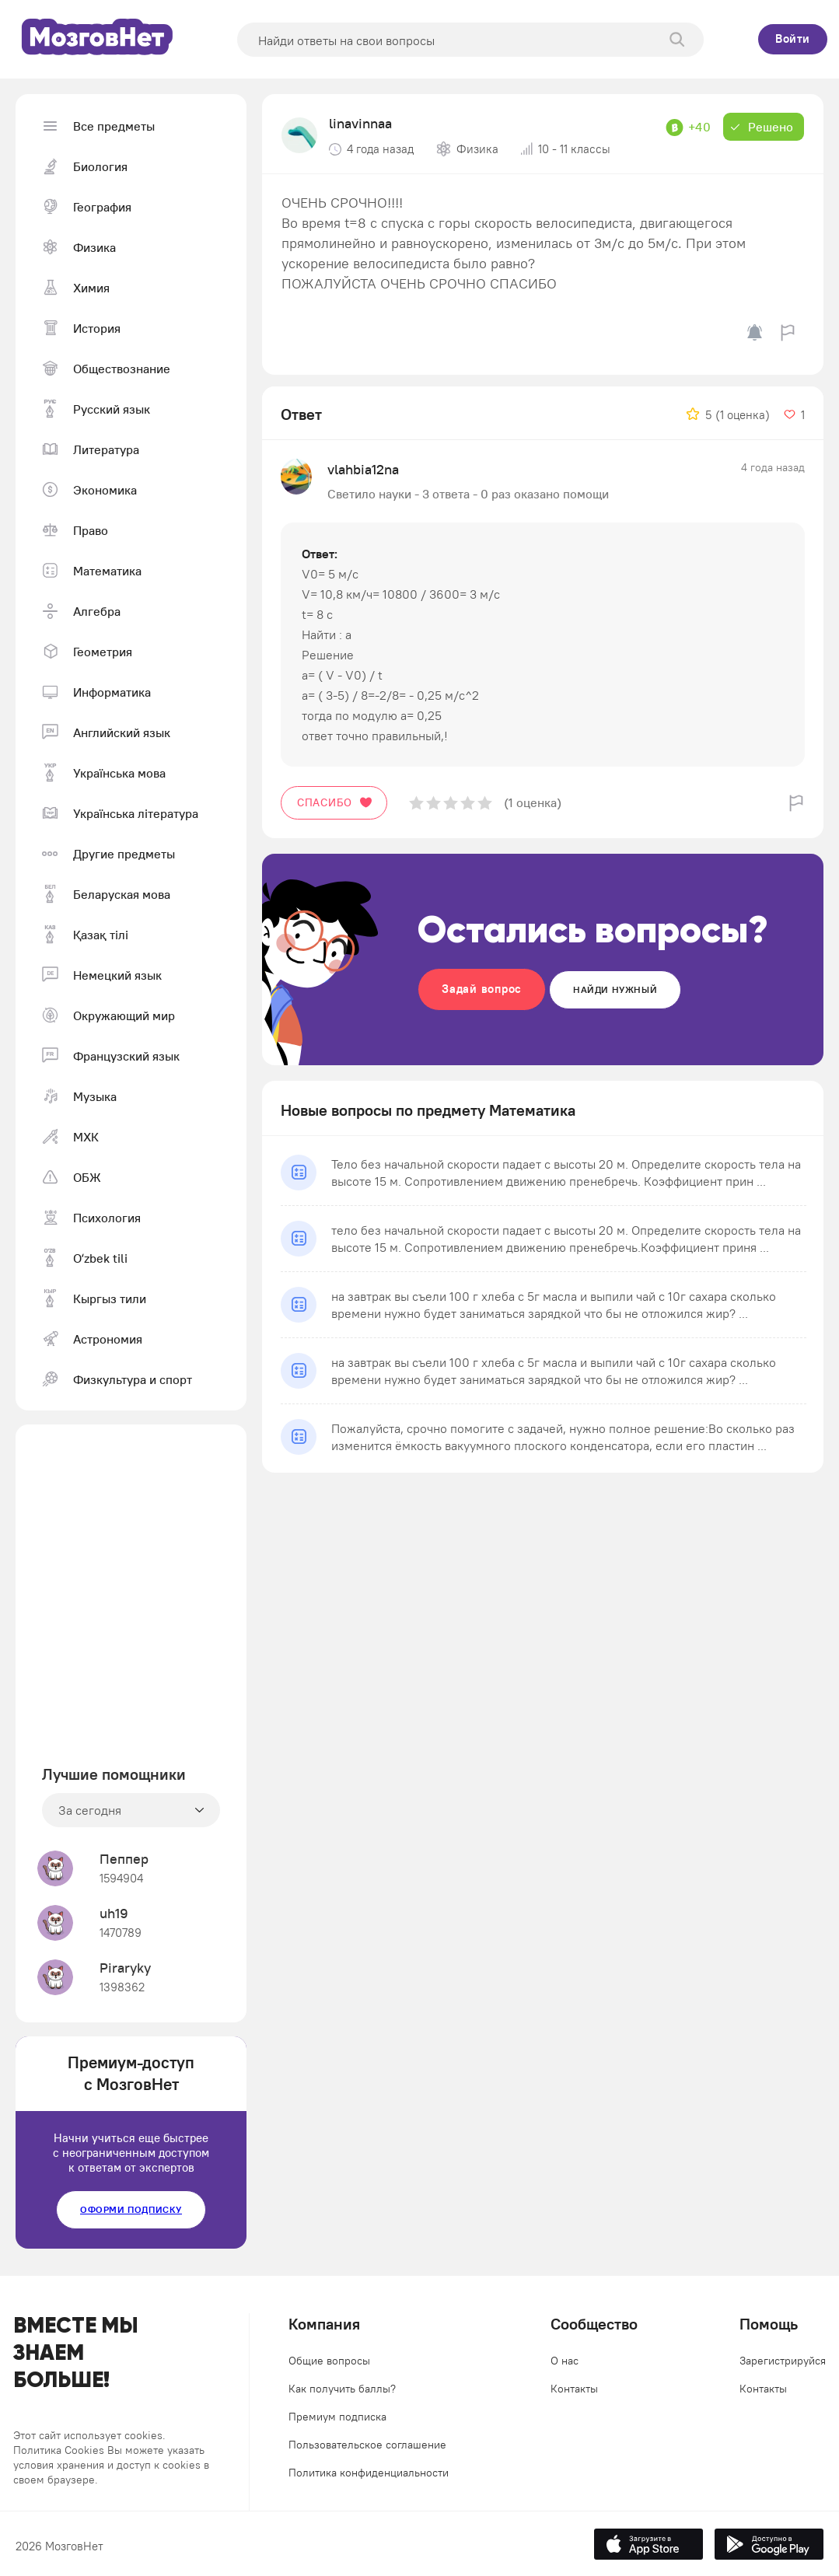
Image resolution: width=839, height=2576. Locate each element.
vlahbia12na (363, 469)
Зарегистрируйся (782, 2361)
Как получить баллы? (342, 2389)
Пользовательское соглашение (367, 2445)
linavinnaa (360, 123)
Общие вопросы (329, 2361)
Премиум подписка (337, 2417)
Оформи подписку (131, 2209)
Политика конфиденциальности (368, 2473)
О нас (565, 2361)
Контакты (574, 2389)
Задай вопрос (482, 988)
